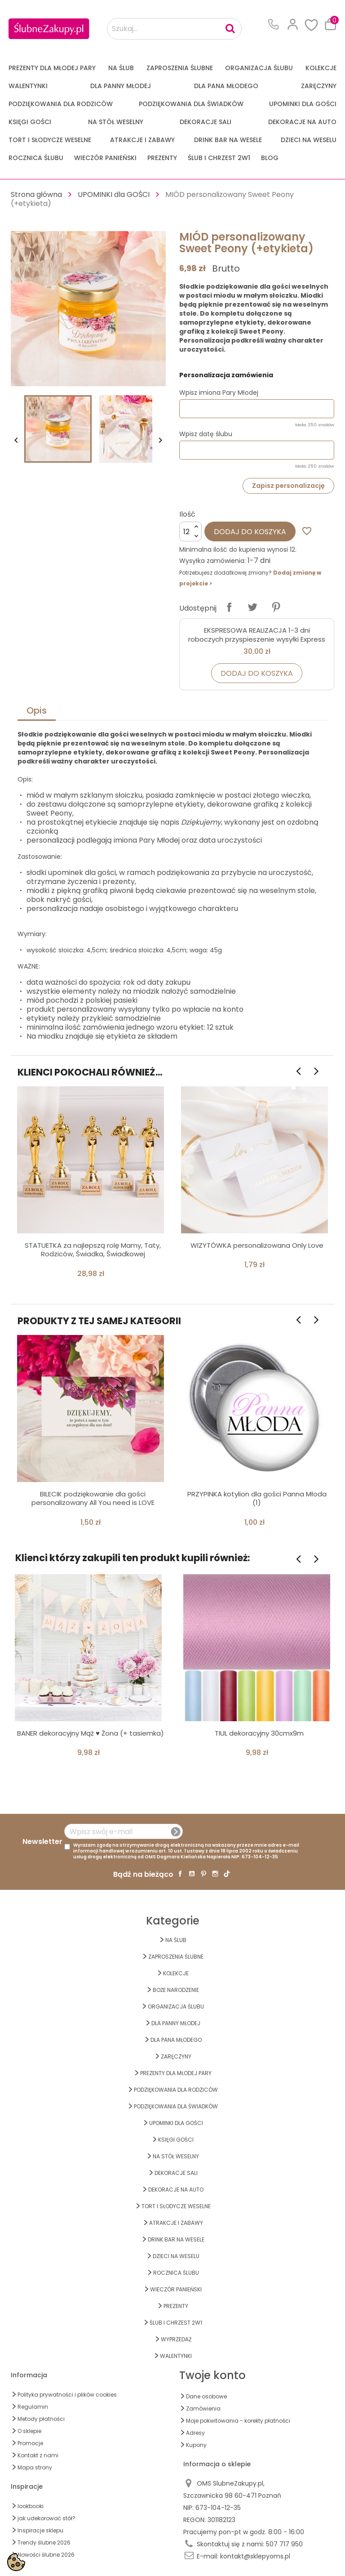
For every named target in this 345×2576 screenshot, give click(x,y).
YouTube (192, 1874)
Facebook (180, 1874)
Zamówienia (203, 2408)
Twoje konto (212, 2375)
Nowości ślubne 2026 (46, 2554)
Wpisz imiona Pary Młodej (218, 392)
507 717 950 (284, 2544)
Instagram (215, 1874)
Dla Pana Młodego (226, 85)
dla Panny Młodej (120, 85)
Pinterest (276, 607)
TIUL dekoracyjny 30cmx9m (259, 1733)
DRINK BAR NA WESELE (228, 139)
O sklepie (29, 2431)
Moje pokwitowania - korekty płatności (238, 2420)
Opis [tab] (37, 710)
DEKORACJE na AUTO (302, 121)
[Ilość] (190, 531)
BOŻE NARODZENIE (176, 1990)
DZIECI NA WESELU (308, 139)
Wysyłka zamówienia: (212, 560)
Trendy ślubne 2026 (44, 2542)
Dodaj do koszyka (250, 532)
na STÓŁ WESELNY (115, 121)
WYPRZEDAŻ (176, 2339)
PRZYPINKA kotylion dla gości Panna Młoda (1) (257, 1498)
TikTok (227, 1874)
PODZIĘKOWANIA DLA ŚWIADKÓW (191, 103)
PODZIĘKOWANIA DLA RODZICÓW (61, 103)
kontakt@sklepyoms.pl (255, 2556)
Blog (270, 157)
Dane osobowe (206, 2396)
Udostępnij (229, 607)
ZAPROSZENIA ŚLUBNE (179, 67)
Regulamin (33, 2407)
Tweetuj (252, 607)
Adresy (195, 2433)
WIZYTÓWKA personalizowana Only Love (256, 1245)
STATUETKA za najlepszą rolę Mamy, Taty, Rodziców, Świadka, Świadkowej (93, 1250)
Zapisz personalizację (288, 485)
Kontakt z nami (38, 2455)
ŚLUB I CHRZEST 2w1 (219, 157)
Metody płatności (41, 2419)
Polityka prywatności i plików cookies (67, 2394)
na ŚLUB (121, 67)
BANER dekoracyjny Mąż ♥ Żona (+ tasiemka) (90, 1733)
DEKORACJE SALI (205, 121)
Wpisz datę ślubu (205, 433)
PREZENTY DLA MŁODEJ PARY (52, 67)
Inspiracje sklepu (40, 2530)
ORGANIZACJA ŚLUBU (259, 67)
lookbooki (31, 2506)
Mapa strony (35, 2467)
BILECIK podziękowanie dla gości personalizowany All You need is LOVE (93, 1498)
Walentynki (28, 85)
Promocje (30, 2443)
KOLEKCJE (320, 67)
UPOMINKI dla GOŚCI (302, 103)
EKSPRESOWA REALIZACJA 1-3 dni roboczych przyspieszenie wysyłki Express (256, 634)
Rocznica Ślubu (36, 157)
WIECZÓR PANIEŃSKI (105, 157)
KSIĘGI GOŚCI (30, 121)
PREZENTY (162, 157)
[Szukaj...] (174, 29)
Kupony (196, 2445)
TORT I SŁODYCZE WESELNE (50, 139)
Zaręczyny (318, 85)
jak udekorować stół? (46, 2518)
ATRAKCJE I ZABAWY (142, 139)
